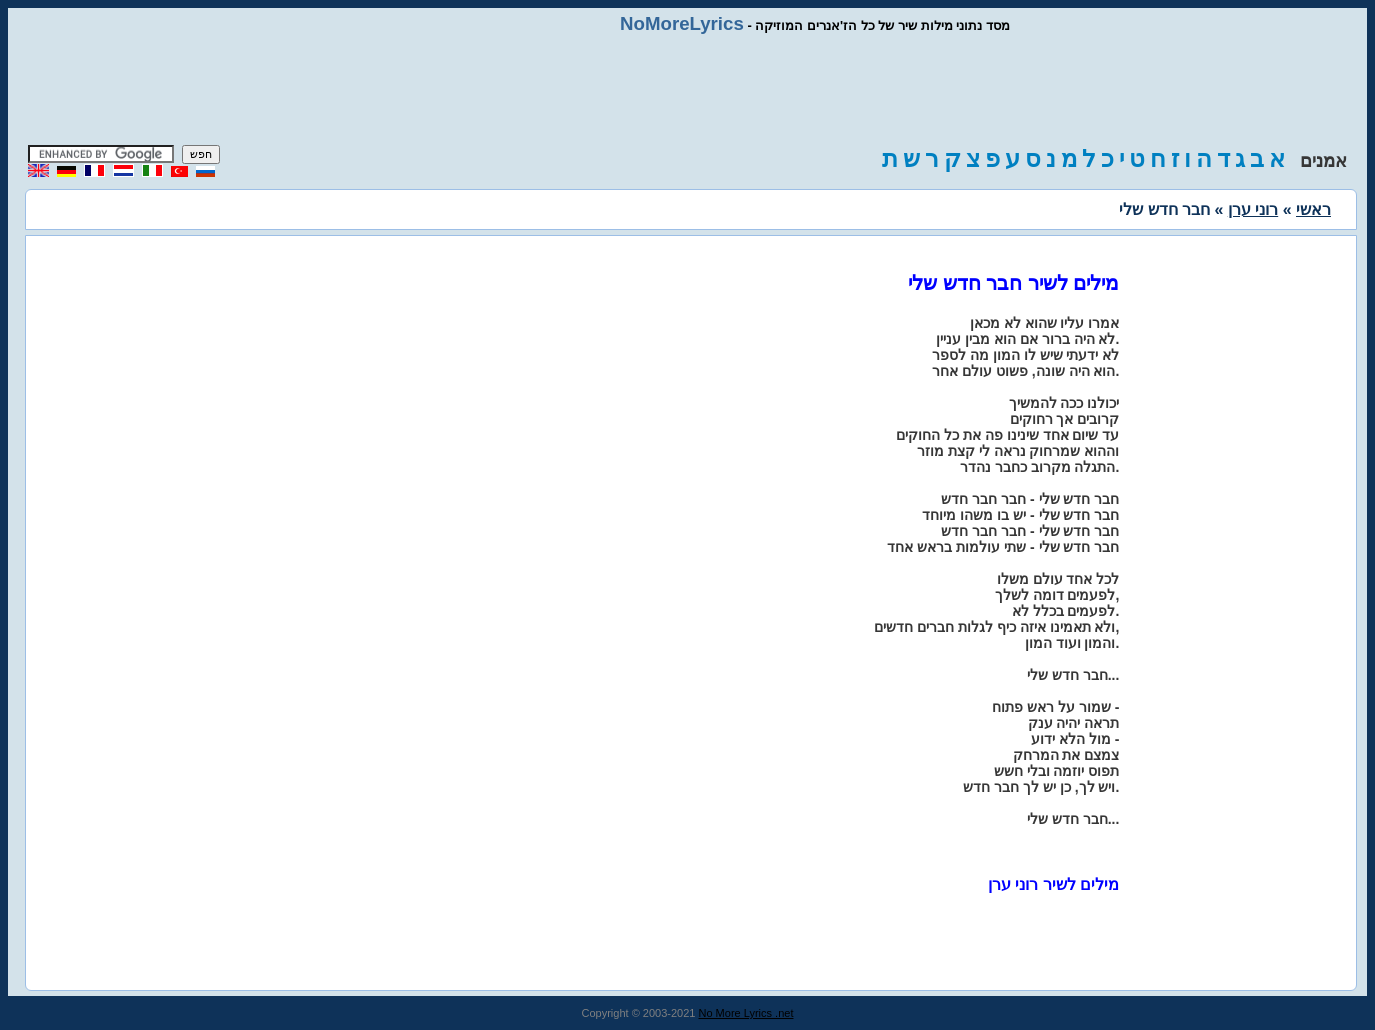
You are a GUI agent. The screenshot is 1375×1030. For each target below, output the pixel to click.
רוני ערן (1253, 209)
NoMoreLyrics (682, 23)
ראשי (1313, 209)
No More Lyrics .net (746, 1013)
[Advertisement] (688, 90)
